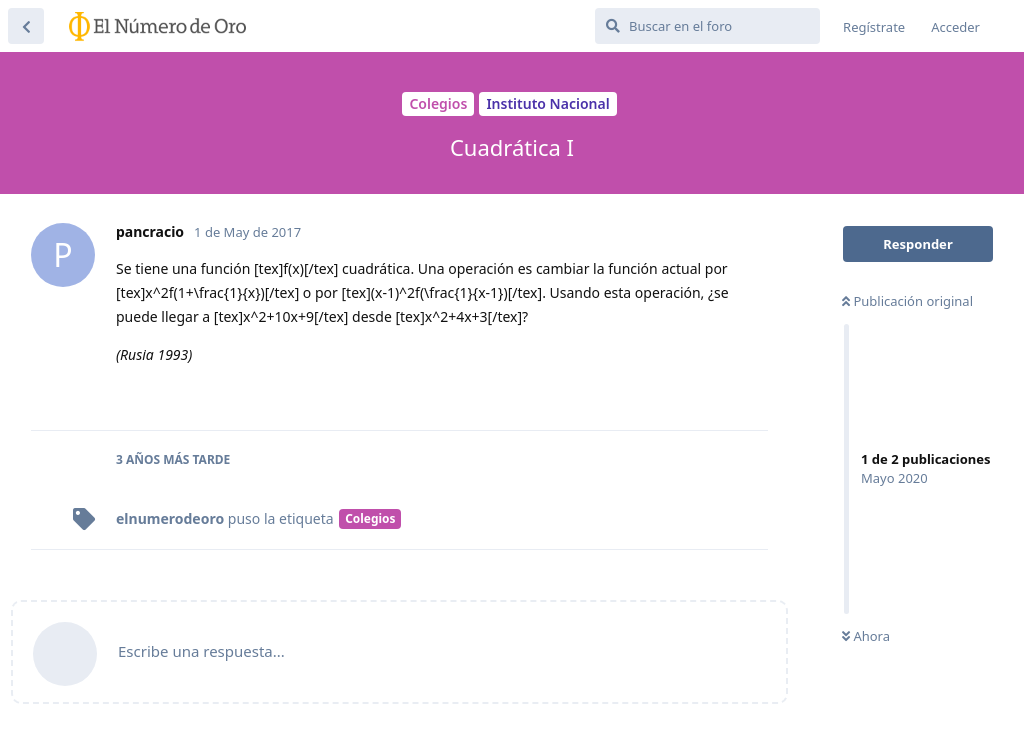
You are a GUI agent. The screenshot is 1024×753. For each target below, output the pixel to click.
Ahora (866, 636)
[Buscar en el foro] (707, 26)
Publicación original (907, 301)
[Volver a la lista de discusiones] (26, 26)
